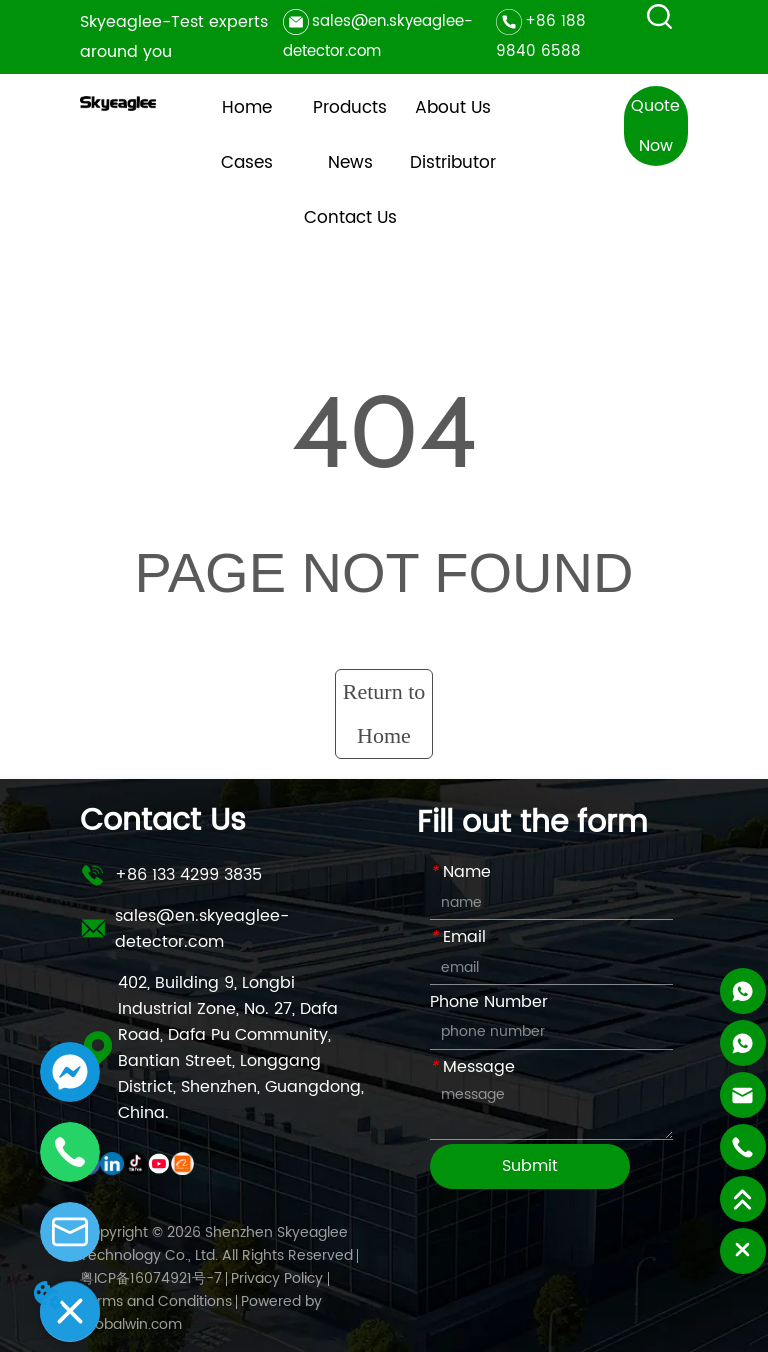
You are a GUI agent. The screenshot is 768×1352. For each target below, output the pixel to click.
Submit (530, 1166)
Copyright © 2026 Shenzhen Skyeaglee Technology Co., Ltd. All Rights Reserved (216, 1244)
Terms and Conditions (156, 1301)
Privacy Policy (277, 1278)
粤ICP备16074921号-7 (151, 1278)
